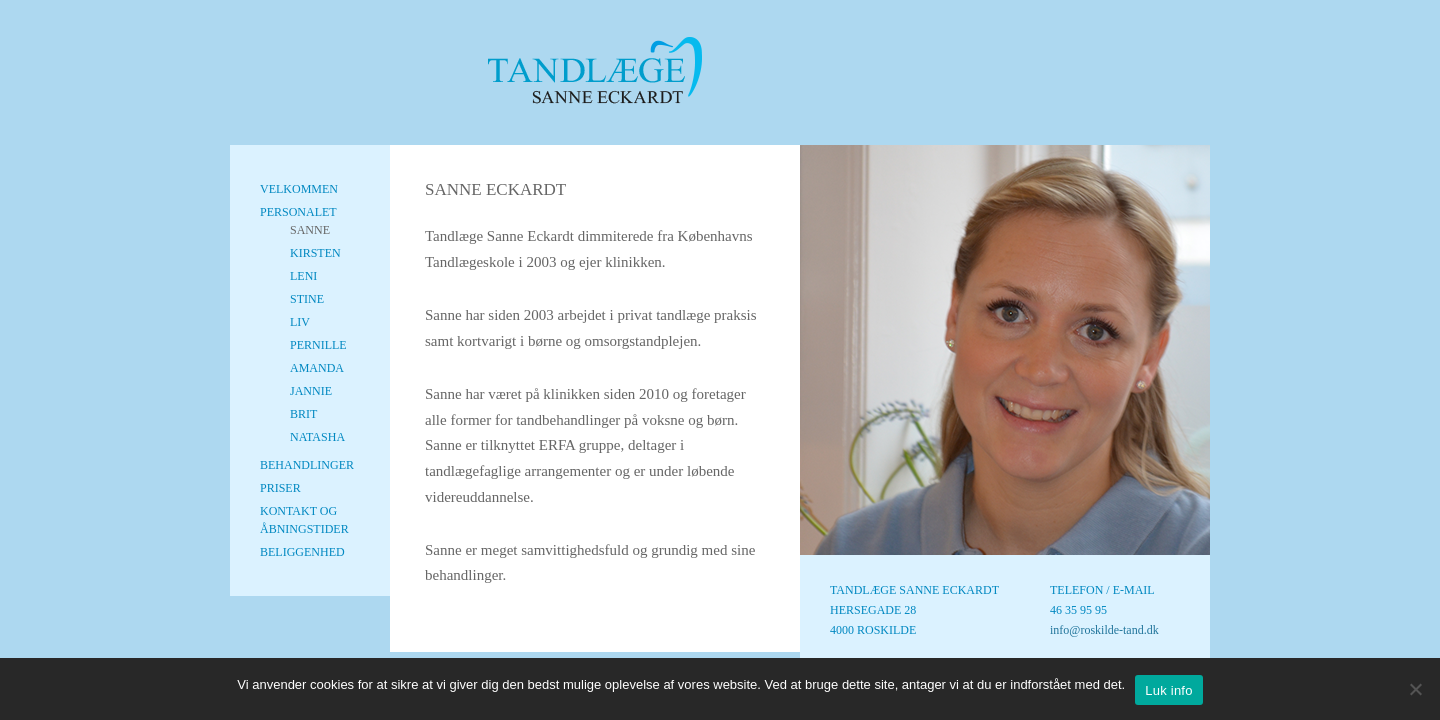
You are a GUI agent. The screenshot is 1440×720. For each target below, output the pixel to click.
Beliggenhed (302, 552)
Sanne (310, 230)
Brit (303, 414)
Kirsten (315, 253)
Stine (307, 299)
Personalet (298, 212)
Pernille (318, 345)
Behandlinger (307, 465)
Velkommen (299, 189)
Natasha (317, 437)
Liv (300, 322)
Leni (303, 276)
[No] (1415, 689)
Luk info (1169, 690)
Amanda (317, 368)
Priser (280, 488)
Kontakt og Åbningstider (304, 520)
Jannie (311, 391)
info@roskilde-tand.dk (1104, 630)
